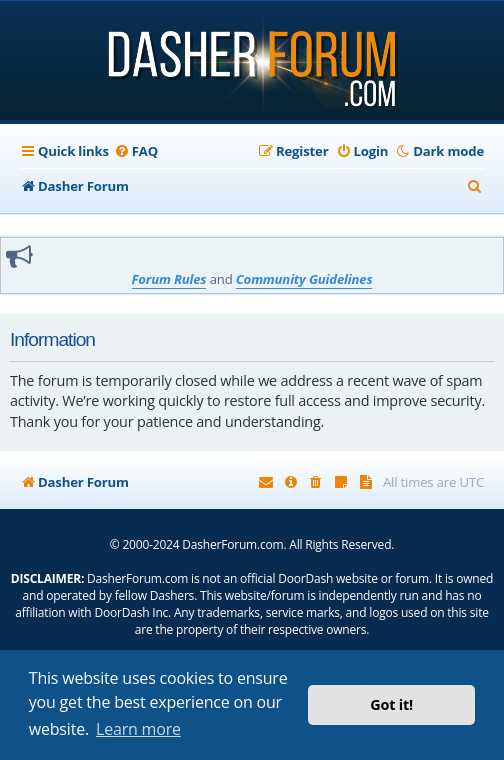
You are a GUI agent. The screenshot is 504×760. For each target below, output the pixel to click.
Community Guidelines (304, 279)
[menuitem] (136, 151)
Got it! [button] (391, 704)
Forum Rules (169, 279)
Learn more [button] (138, 729)
